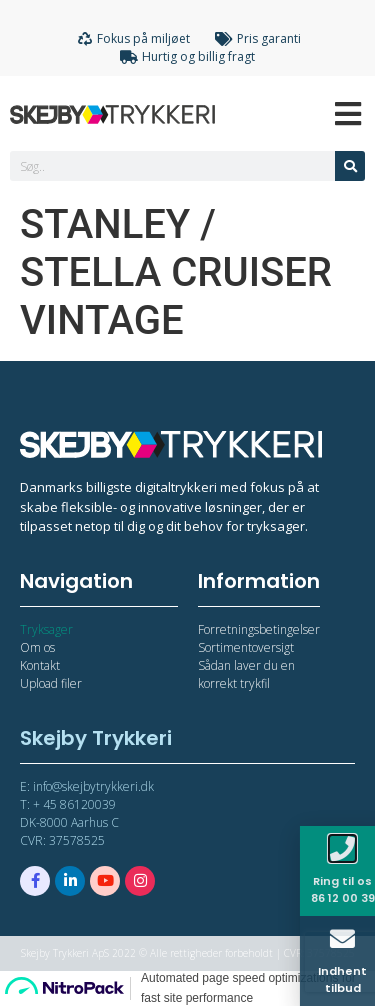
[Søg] (350, 166)
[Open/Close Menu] (347, 113)
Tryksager (46, 629)
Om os (37, 647)
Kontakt (40, 665)
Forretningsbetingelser (259, 629)
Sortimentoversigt (246, 647)
